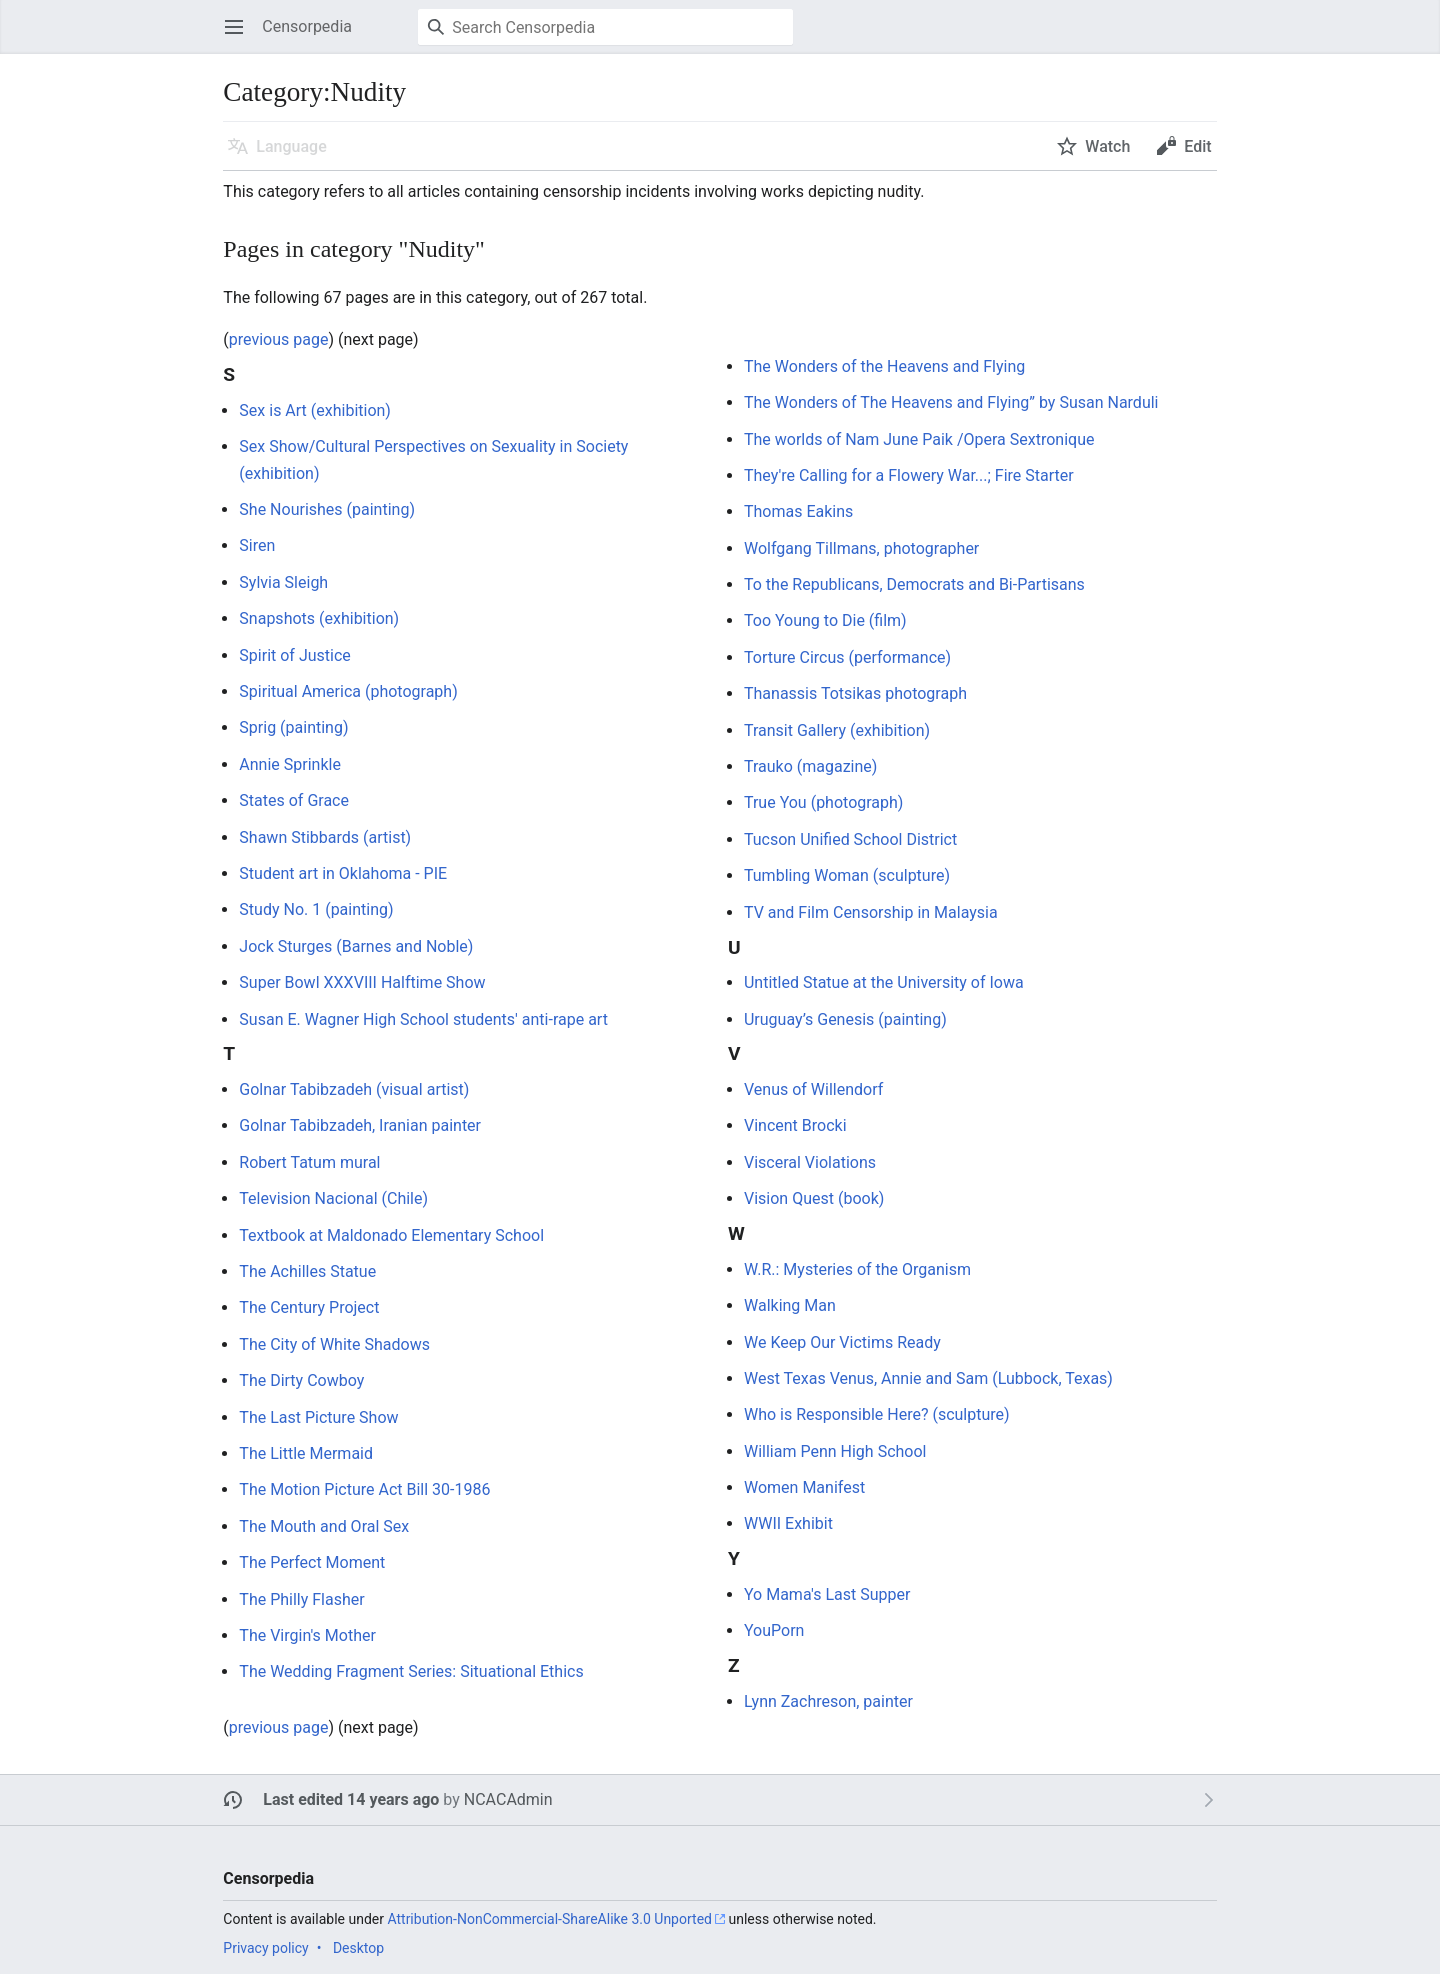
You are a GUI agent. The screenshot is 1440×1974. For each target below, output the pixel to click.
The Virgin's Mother (307, 1635)
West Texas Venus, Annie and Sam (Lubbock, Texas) (928, 1378)
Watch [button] (1107, 146)
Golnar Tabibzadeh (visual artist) (354, 1089)
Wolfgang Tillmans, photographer (861, 548)
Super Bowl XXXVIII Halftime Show (362, 982)
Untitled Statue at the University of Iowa (884, 982)
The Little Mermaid (306, 1453)
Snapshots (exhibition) (319, 618)
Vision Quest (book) (814, 1198)
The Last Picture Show (318, 1417)
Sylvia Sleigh (283, 582)
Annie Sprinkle (290, 764)
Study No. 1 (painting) (316, 909)
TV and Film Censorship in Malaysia (871, 912)
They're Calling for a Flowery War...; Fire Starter (909, 475)
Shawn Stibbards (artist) (325, 837)
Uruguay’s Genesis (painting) (845, 1019)
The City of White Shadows (334, 1344)
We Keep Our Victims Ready (842, 1342)
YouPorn (774, 1630)
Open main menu (240, 36)
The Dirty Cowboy (301, 1380)
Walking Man (790, 1305)
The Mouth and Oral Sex (324, 1526)
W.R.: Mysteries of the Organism (857, 1269)
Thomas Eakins (798, 511)
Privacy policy (265, 1948)
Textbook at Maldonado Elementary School (391, 1235)
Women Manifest (804, 1487)
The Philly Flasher (301, 1599)
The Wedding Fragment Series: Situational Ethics (411, 1671)
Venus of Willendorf (813, 1089)
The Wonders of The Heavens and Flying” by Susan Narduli (951, 402)
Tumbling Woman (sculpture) (847, 875)
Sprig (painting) (293, 727)
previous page (279, 339)
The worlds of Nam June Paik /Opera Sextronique (919, 439)
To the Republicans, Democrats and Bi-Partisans (914, 584)
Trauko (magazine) (810, 766)
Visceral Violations (810, 1162)
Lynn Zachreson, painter (828, 1701)
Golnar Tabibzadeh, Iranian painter (360, 1125)
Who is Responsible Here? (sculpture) (877, 1414)
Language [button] (291, 146)
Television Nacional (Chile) (333, 1198)
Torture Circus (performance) (847, 657)
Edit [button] (1197, 146)
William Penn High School (835, 1451)
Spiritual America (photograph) (348, 691)
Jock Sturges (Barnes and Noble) (356, 946)
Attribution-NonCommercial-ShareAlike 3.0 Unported (549, 1919)
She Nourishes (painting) (327, 509)
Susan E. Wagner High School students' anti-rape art (423, 1019)
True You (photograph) (823, 802)
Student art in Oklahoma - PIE (343, 873)
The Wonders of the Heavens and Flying (884, 366)
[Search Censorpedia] (605, 27)
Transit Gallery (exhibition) (837, 730)
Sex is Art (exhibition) (315, 410)
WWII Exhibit (788, 1523)
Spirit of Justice (294, 655)
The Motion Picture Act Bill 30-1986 (364, 1489)
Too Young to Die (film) (825, 620)
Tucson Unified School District (850, 839)
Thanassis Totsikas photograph (855, 693)
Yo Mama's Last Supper (827, 1594)
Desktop (358, 1948)
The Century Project (309, 1307)
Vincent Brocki (795, 1125)
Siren (257, 545)
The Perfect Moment (312, 1562)
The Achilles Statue (307, 1271)
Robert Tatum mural (309, 1162)
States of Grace (294, 800)
